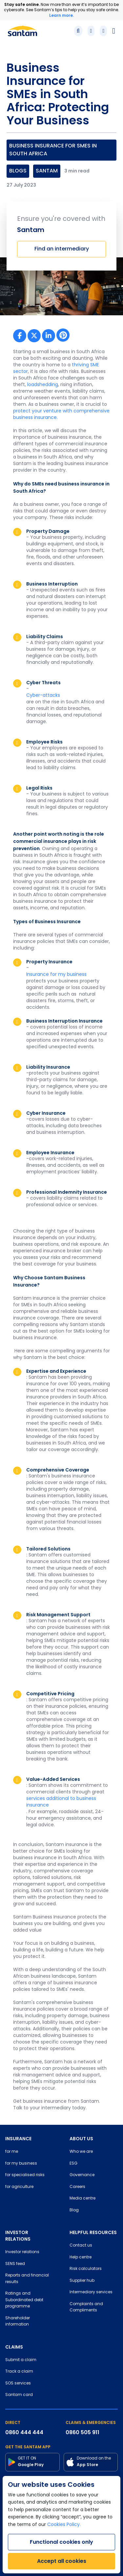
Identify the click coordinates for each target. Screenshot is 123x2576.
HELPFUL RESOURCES (93, 2232)
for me (11, 2152)
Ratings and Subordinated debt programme (24, 2300)
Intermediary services (91, 2292)
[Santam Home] (22, 31)
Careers (77, 2187)
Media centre (82, 2198)
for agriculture (19, 2187)
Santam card (19, 2395)
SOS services (18, 2383)
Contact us (81, 2246)
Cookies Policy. (64, 2524)
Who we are (81, 2152)
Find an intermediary (61, 249)
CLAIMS (14, 2347)
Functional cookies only (61, 2542)
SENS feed (15, 2264)
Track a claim (19, 2372)
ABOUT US (81, 2138)
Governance (82, 2175)
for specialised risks (25, 2175)
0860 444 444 (24, 2432)
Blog (74, 2210)
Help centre (81, 2257)
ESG (73, 2164)
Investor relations (22, 2252)
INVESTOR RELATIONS (18, 2235)
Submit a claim (20, 2360)
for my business (21, 2164)
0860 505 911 (82, 2432)
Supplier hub (82, 2281)
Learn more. (61, 15)
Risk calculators (86, 2269)
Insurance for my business (56, 974)
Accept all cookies (61, 2561)
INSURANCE (18, 2138)
